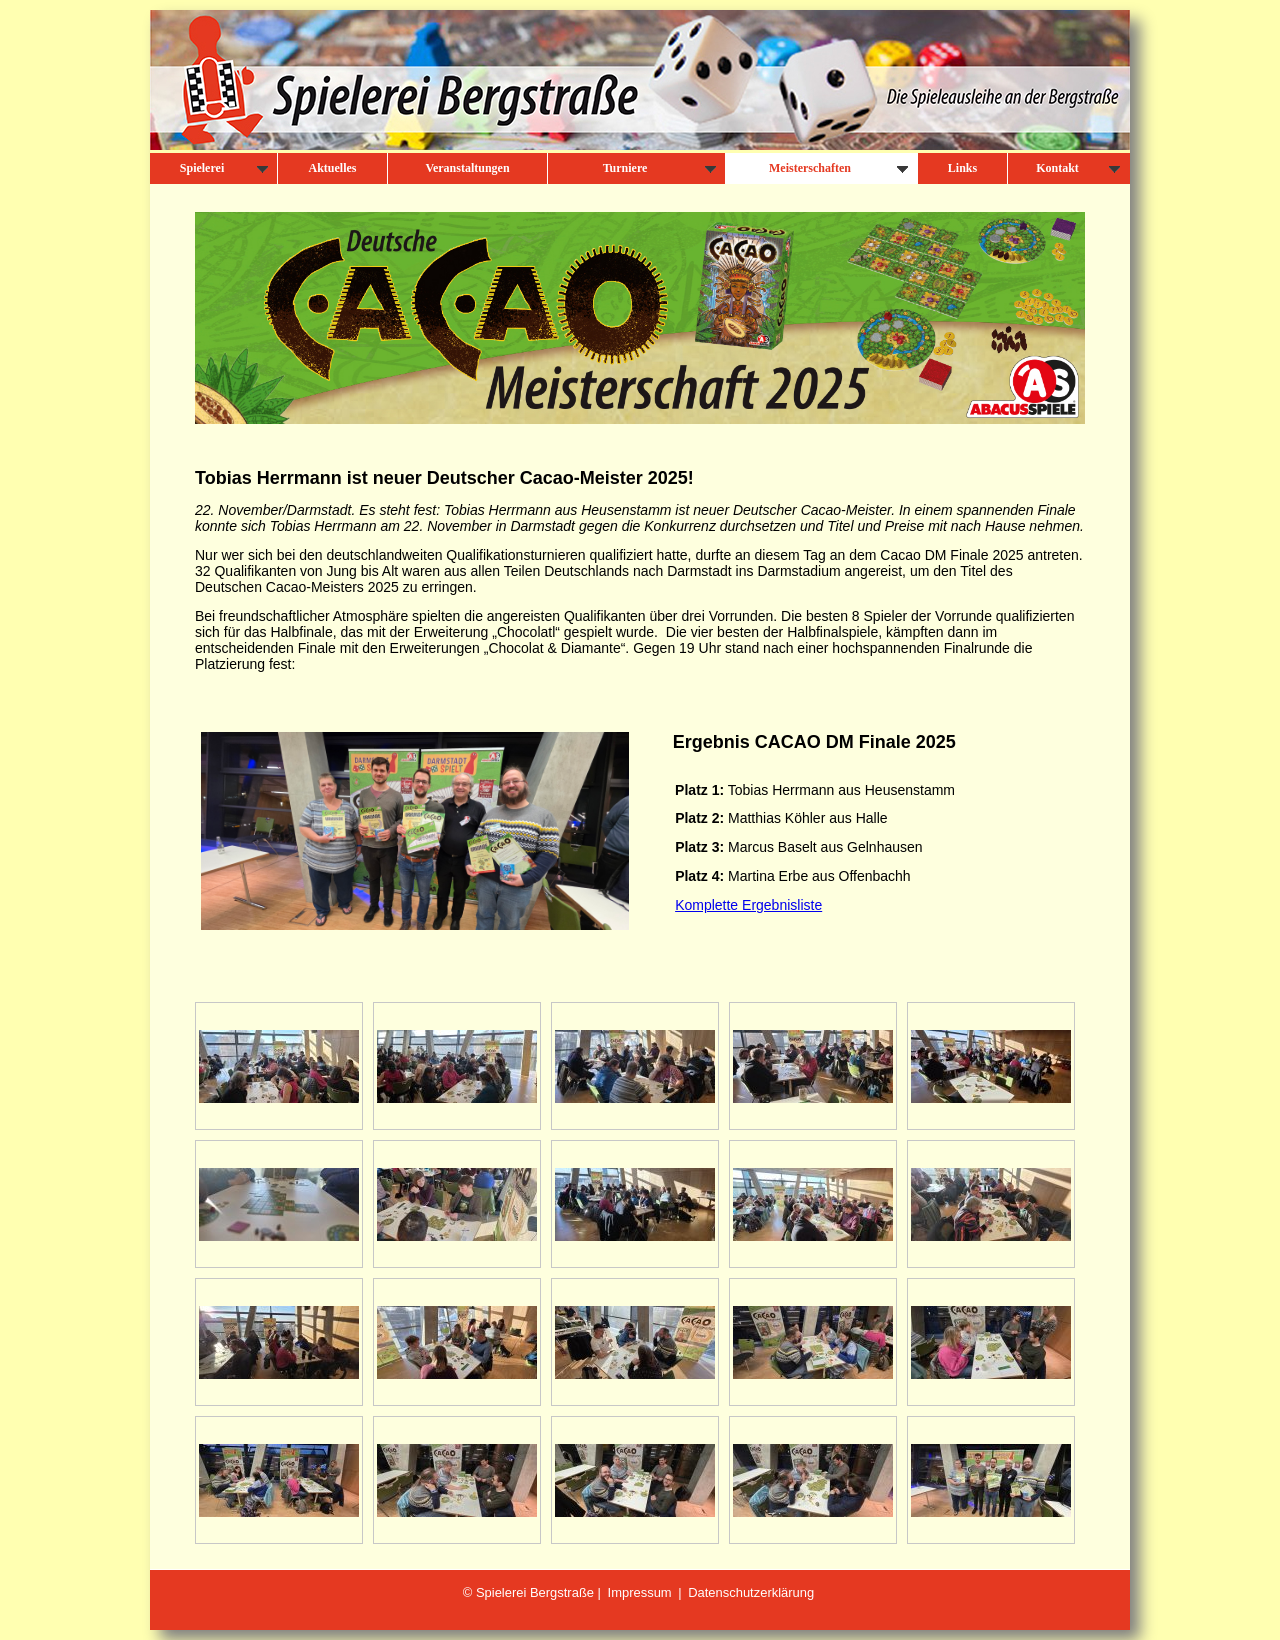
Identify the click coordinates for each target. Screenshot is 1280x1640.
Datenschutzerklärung (751, 1592)
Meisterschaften (838, 168)
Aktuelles (333, 168)
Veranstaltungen (467, 168)
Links (962, 168)
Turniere (659, 168)
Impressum (640, 1592)
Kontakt (1078, 168)
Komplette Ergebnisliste (748, 905)
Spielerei (224, 168)
